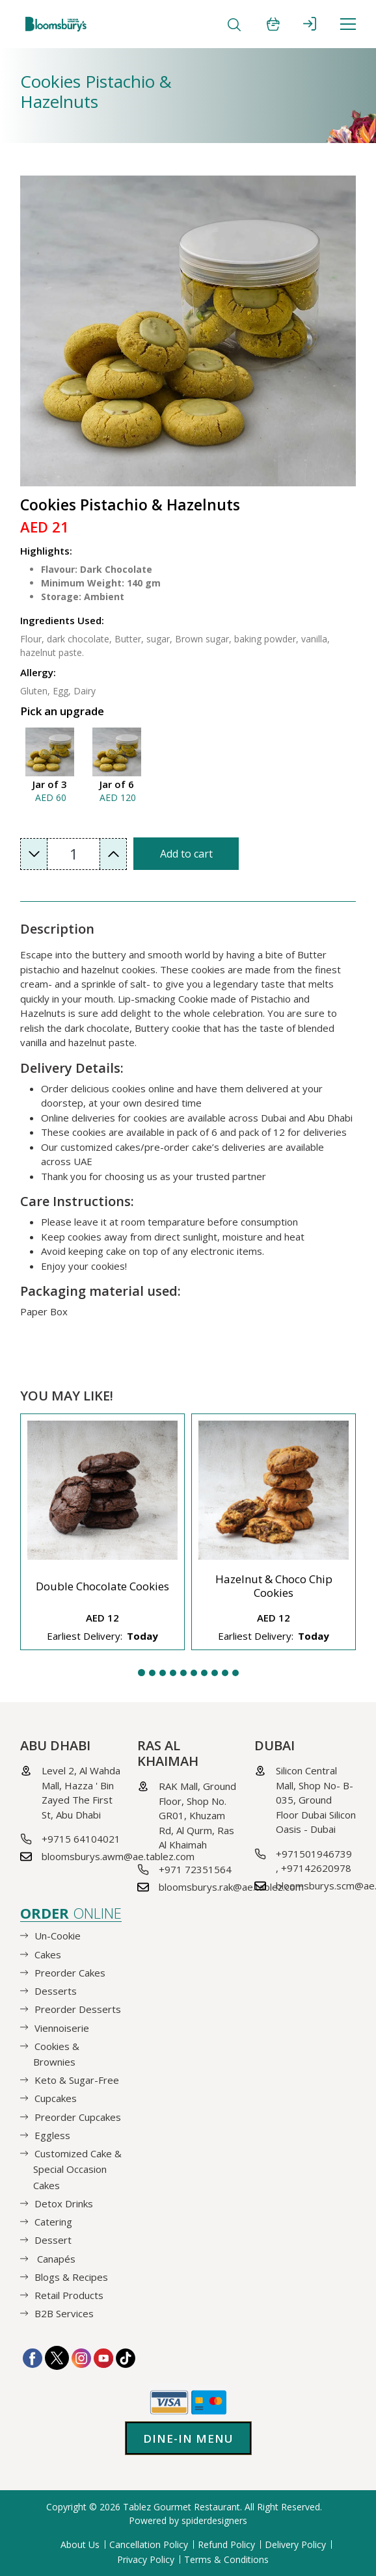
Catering (53, 2221)
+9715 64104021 (81, 1838)
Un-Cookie (57, 1935)
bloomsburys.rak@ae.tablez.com (231, 1886)
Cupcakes (55, 2098)
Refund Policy (226, 2544)
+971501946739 (314, 1853)
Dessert (53, 2239)
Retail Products (68, 2295)
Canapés (54, 2258)
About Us (80, 2544)
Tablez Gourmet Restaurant (181, 2507)
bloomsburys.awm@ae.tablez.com (118, 1856)
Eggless (52, 2135)
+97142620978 (316, 1867)
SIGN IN (309, 24)
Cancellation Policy (148, 2544)
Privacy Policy (145, 2559)
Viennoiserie (61, 2027)
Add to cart (186, 854)
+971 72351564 (195, 1869)
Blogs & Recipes (71, 2276)
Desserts (55, 1990)
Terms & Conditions (226, 2559)
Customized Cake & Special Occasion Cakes (77, 2169)
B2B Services (64, 2313)
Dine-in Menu (188, 2438)
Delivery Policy (295, 2544)
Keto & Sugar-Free (76, 2079)
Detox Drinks (63, 2203)
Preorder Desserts (77, 2009)
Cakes (47, 1953)
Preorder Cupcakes (77, 2116)
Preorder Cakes (69, 1972)
